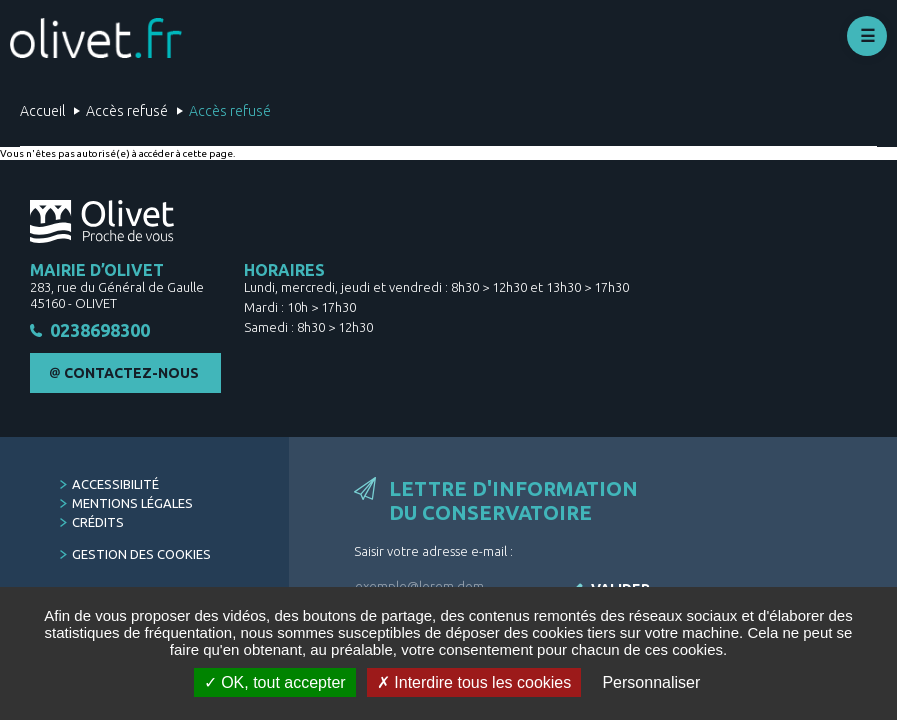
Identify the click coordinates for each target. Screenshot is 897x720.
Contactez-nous (131, 373)
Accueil (42, 111)
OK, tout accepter (275, 682)
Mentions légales (132, 503)
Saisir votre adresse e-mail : (433, 551)
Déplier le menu (867, 36)
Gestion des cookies (141, 554)
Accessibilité (115, 484)
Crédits (98, 522)
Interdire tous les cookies (474, 682)
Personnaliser (651, 682)
